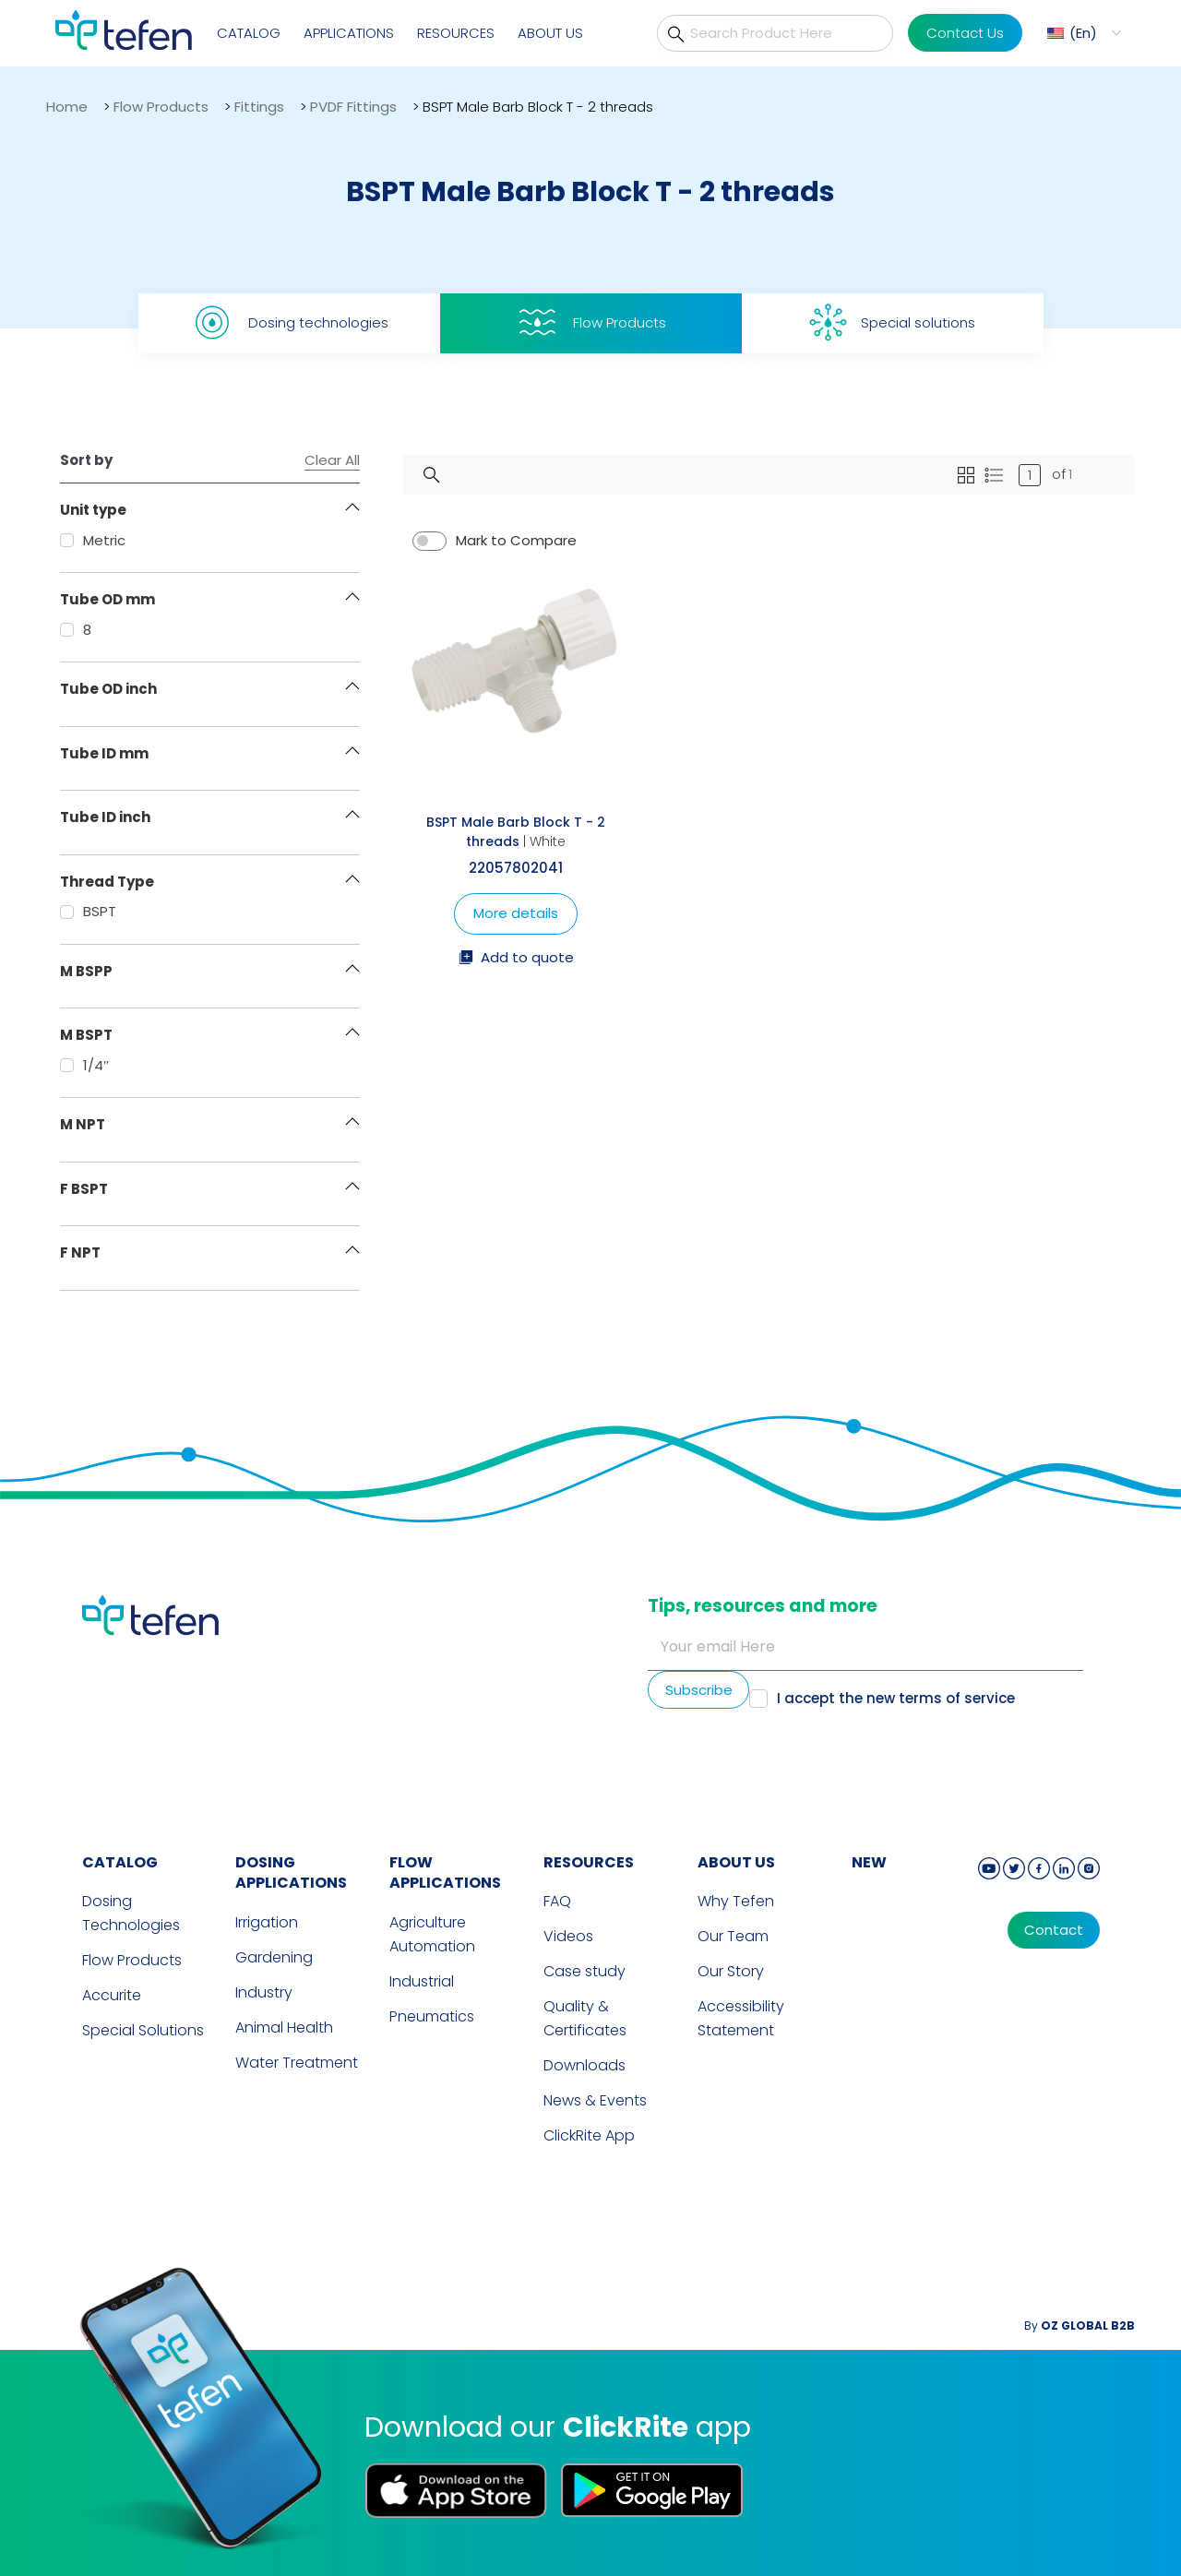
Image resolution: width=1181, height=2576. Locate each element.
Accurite (111, 1995)
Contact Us (965, 32)
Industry (263, 1992)
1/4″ (84, 1065)
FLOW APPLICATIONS (445, 1873)
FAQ (557, 1901)
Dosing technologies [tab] (289, 322)
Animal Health (284, 2027)
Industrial (421, 1981)
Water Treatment (296, 2062)
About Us (550, 32)
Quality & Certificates (584, 2018)
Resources (456, 32)
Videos (568, 1936)
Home (67, 106)
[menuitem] (1082, 32)
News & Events (595, 2100)
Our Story (731, 1971)
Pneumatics (431, 2016)
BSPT (88, 911)
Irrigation (266, 1922)
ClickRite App (589, 2135)
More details (515, 913)
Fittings (259, 106)
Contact (1053, 1930)
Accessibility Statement (741, 2018)
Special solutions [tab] (892, 322)
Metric (92, 540)
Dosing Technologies (131, 1913)
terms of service (957, 1698)
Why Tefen (736, 1901)
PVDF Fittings (353, 106)
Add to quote (516, 958)
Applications (349, 32)
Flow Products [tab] (590, 322)
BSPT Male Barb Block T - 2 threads (515, 832)
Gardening (274, 1957)
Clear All (332, 460)
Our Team (733, 1936)
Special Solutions (143, 2030)
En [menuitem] (1083, 32)
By (1079, 2325)
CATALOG (120, 1862)
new (869, 1862)
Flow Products (161, 106)
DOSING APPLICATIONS (291, 1873)
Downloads (584, 2065)
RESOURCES (588, 1862)
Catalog (248, 32)
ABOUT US (736, 1862)
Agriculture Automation (432, 1934)
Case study (584, 1971)
